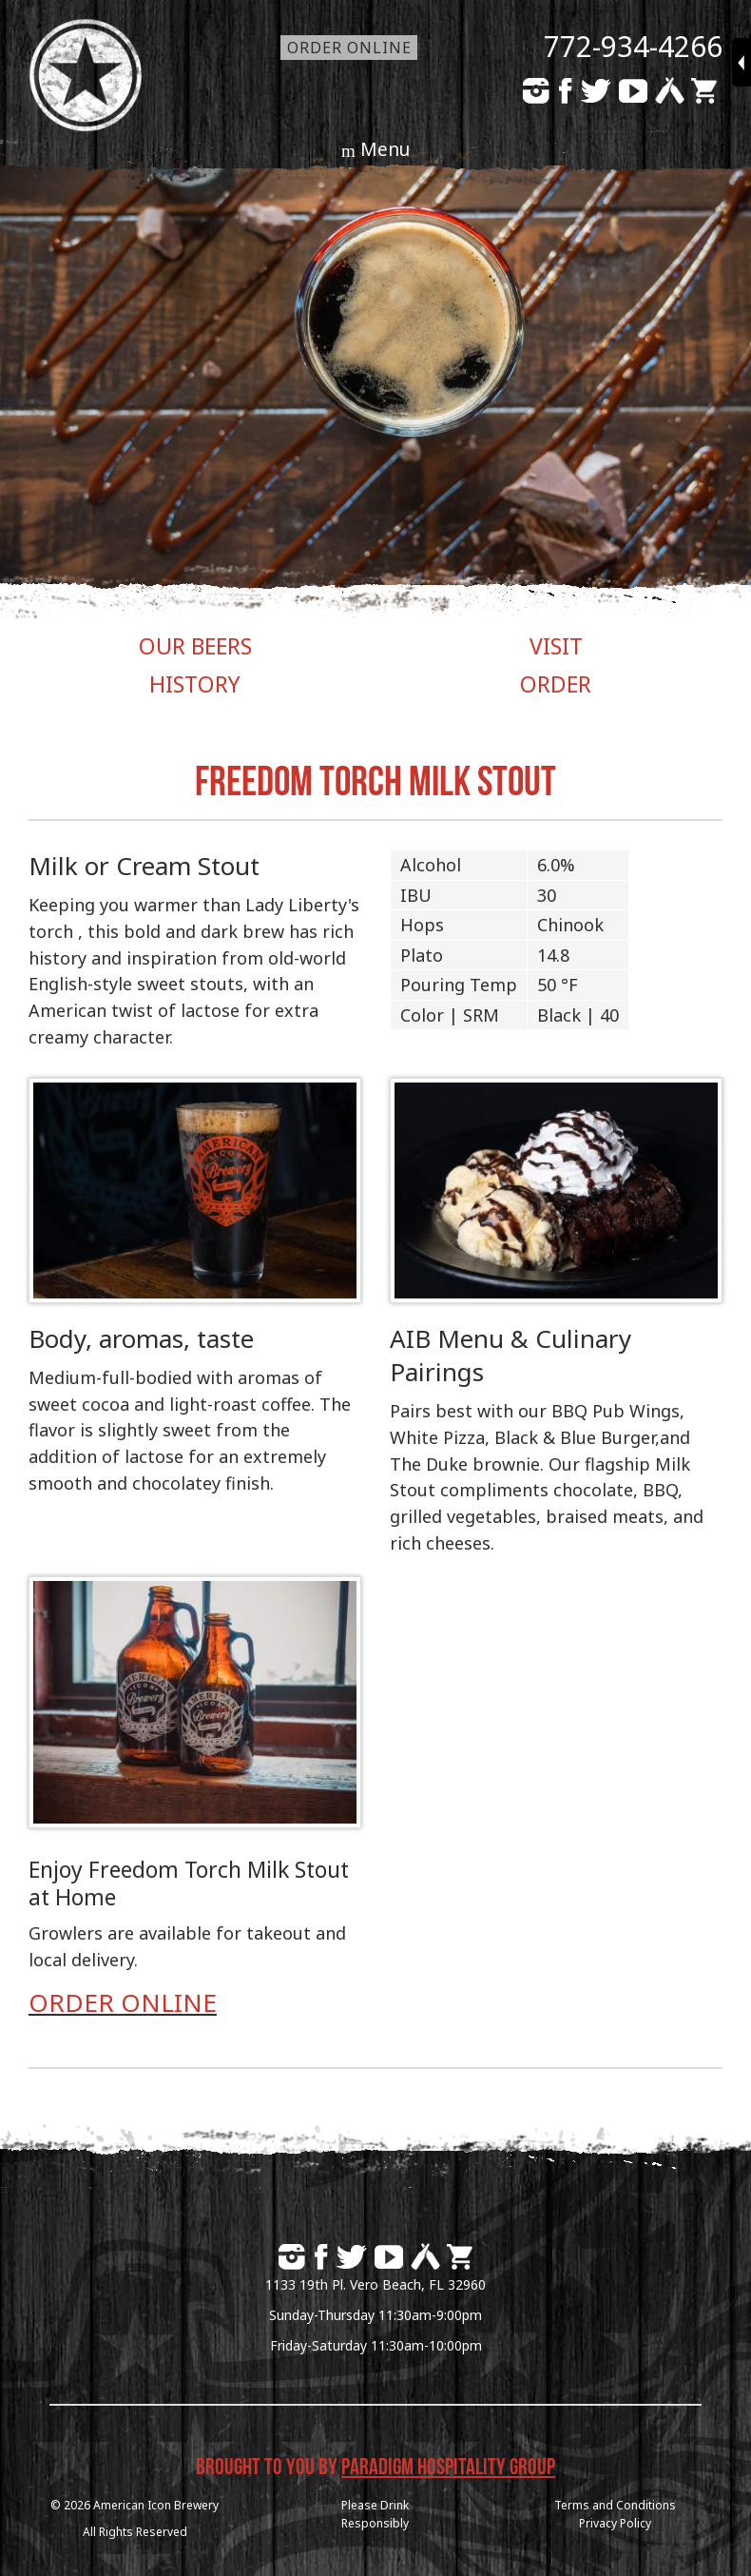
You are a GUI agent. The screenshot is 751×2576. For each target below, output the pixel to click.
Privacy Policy (615, 2523)
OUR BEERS (195, 646)
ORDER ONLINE (123, 2002)
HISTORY (195, 684)
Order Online (349, 47)
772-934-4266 (633, 46)
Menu (385, 149)
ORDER (555, 684)
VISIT (556, 646)
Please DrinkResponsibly (375, 2514)
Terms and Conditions (615, 2505)
